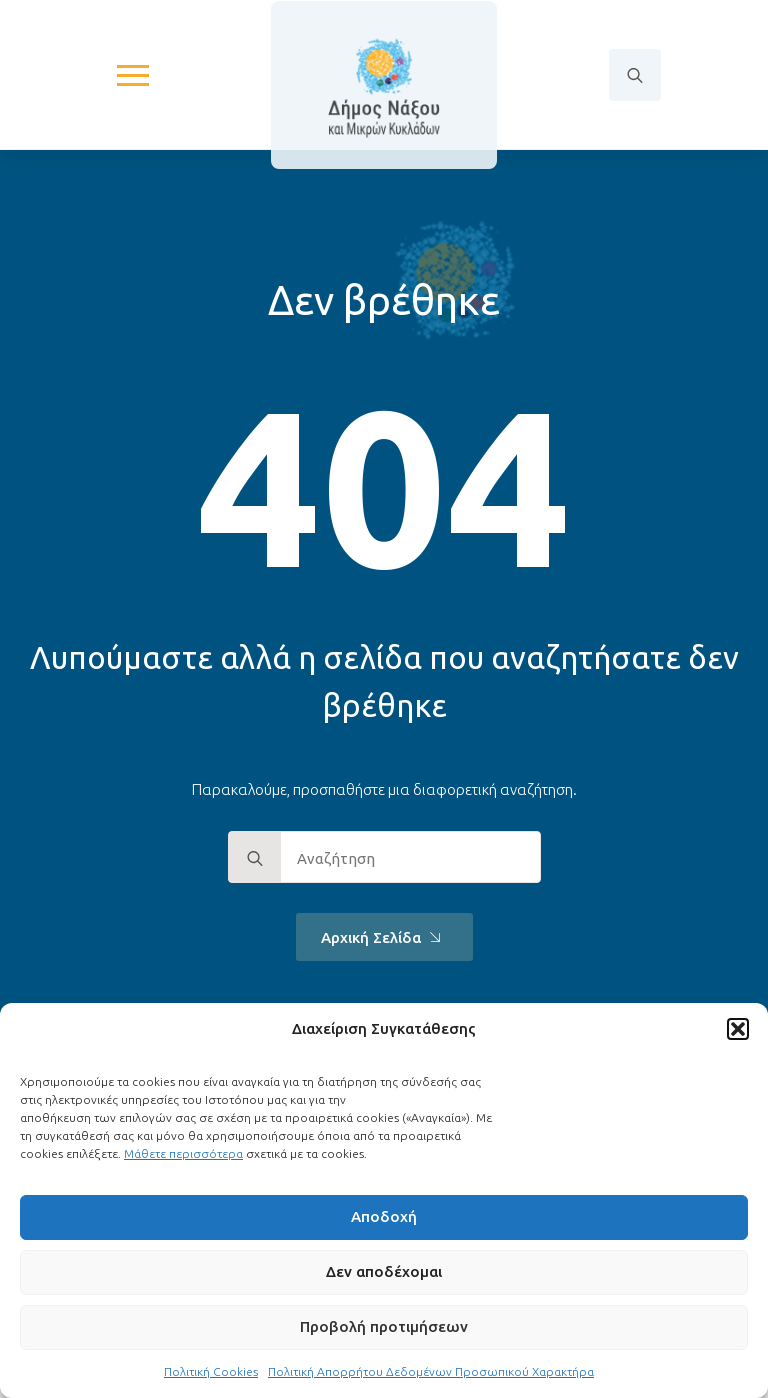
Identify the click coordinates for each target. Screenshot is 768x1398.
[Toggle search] (635, 75)
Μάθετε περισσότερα (183, 1153)
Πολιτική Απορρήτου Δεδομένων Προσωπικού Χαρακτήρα (431, 1371)
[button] (738, 1029)
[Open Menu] (133, 75)
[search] (255, 858)
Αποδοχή (384, 1216)
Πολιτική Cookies (211, 1371)
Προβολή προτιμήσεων (384, 1326)
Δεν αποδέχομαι (384, 1271)
